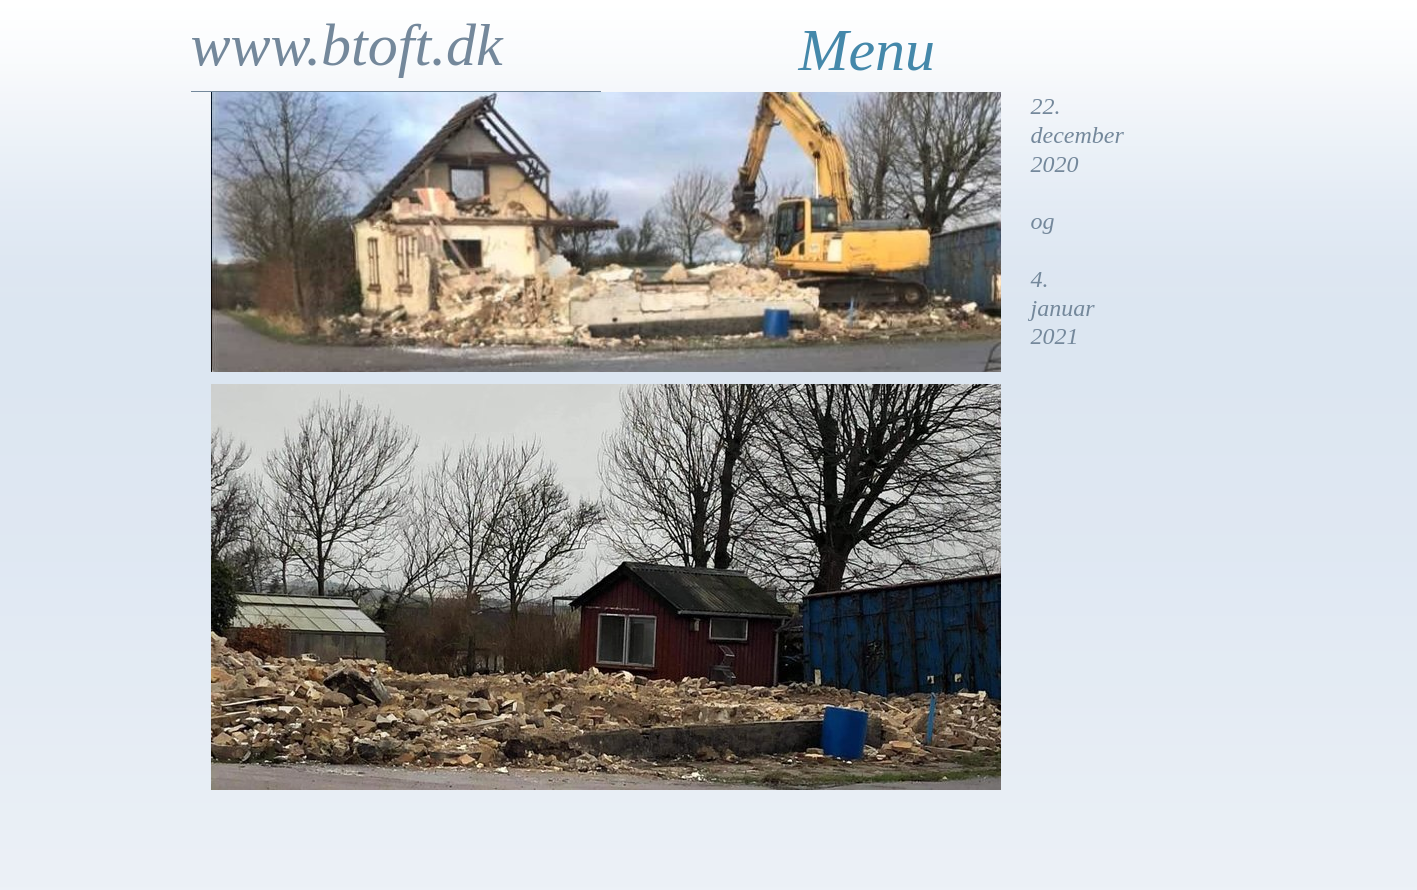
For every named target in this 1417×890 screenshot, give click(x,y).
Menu (867, 50)
